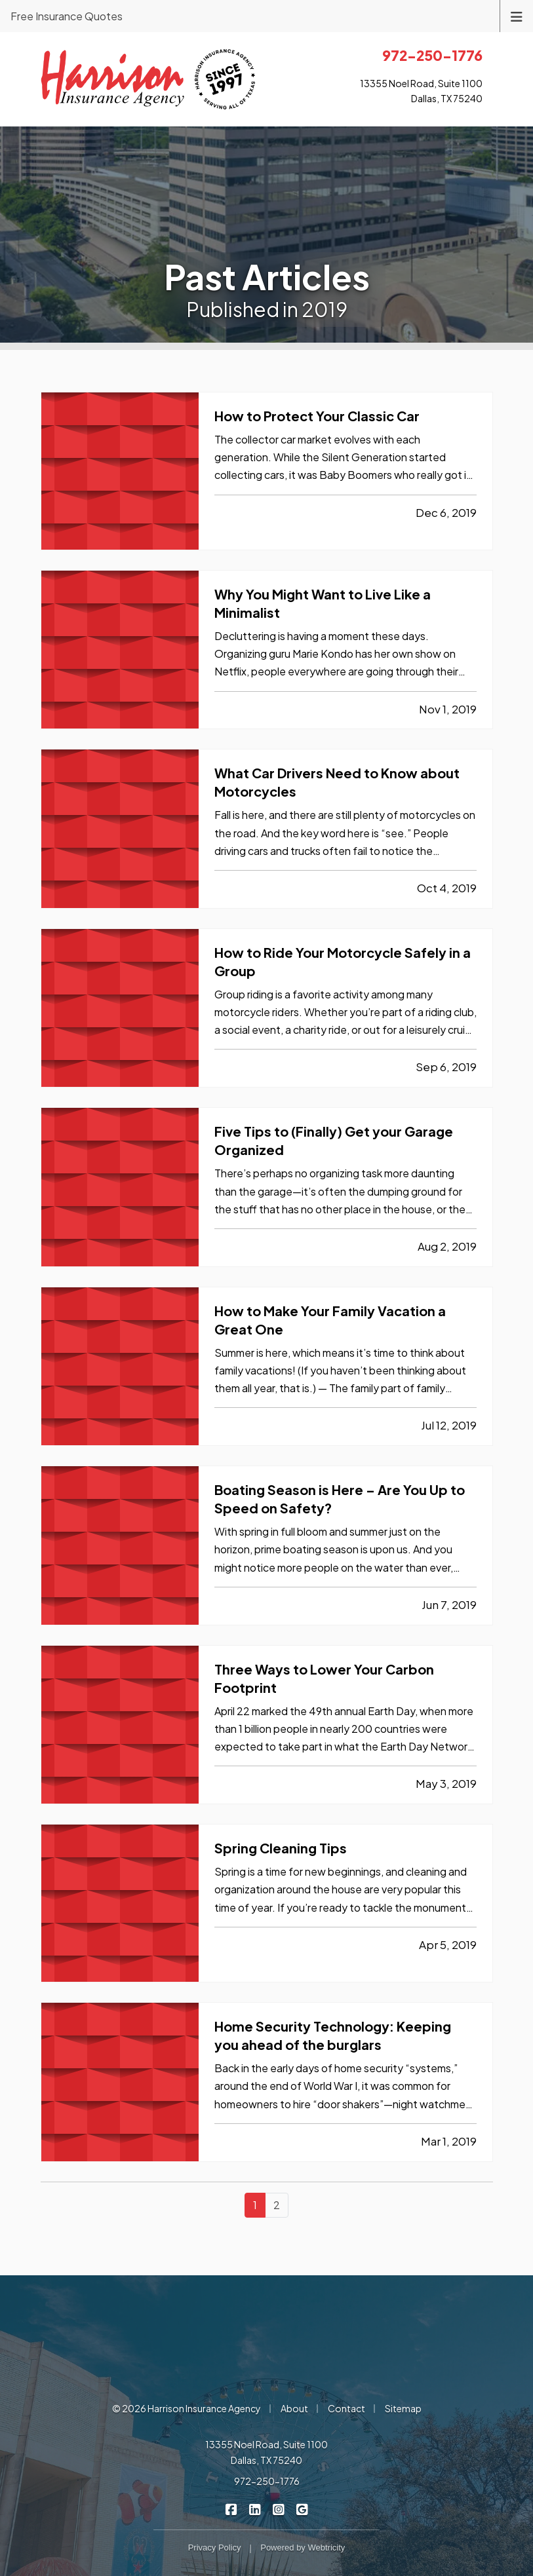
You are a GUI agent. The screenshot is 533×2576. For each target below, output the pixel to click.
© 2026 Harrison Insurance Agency (186, 2408)
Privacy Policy (214, 2547)
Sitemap (403, 2408)
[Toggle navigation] (516, 15)
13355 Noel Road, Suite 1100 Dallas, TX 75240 (266, 2452)
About (294, 2408)
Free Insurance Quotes (66, 16)
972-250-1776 (267, 2481)
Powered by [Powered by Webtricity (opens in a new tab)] (302, 2547)
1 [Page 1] (255, 2205)
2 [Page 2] (276, 2205)
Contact (346, 2408)
